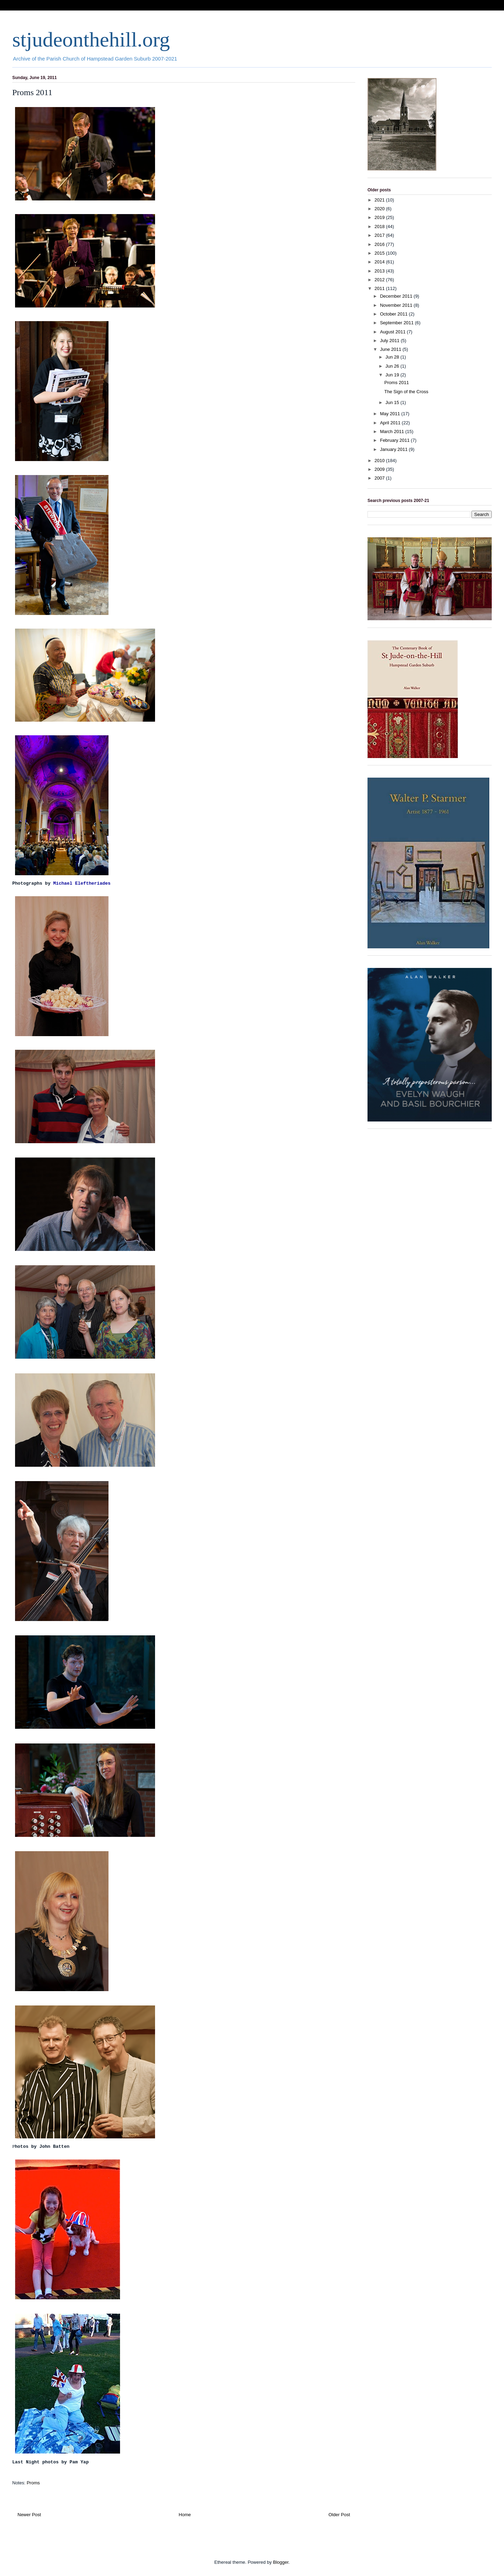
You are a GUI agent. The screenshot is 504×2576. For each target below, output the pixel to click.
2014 (380, 261)
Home (185, 2514)
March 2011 (392, 431)
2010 (380, 460)
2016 (380, 244)
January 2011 (394, 449)
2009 (380, 469)
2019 (380, 217)
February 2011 (395, 440)
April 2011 (391, 422)
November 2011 (397, 305)
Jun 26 (392, 366)
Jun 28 (392, 357)
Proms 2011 (396, 382)
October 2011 (394, 314)
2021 (380, 200)
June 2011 (391, 349)
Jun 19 (392, 374)
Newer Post (29, 2514)
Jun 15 (392, 402)
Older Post (339, 2514)
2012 (380, 279)
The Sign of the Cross (406, 391)
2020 (380, 208)
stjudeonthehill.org (91, 39)
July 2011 (390, 340)
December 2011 (397, 296)
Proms (33, 2482)
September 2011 (397, 322)
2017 (380, 235)
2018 (380, 226)
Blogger (280, 2562)
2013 (380, 271)
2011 (380, 288)
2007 (380, 478)
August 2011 (393, 331)
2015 (380, 253)
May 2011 (390, 413)
